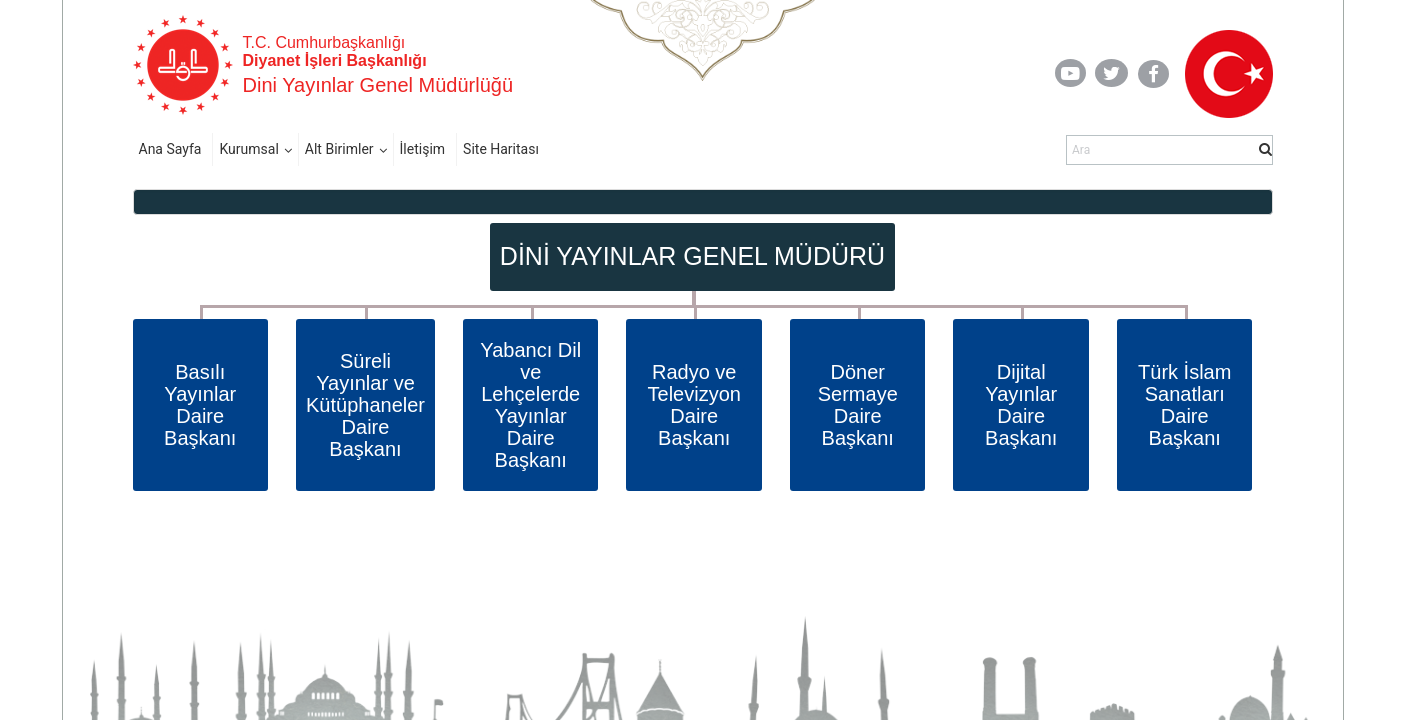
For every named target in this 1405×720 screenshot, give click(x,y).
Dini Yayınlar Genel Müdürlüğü (378, 85)
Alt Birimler (339, 149)
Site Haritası (501, 149)
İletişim (423, 149)
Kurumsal (248, 149)
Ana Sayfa (170, 149)
